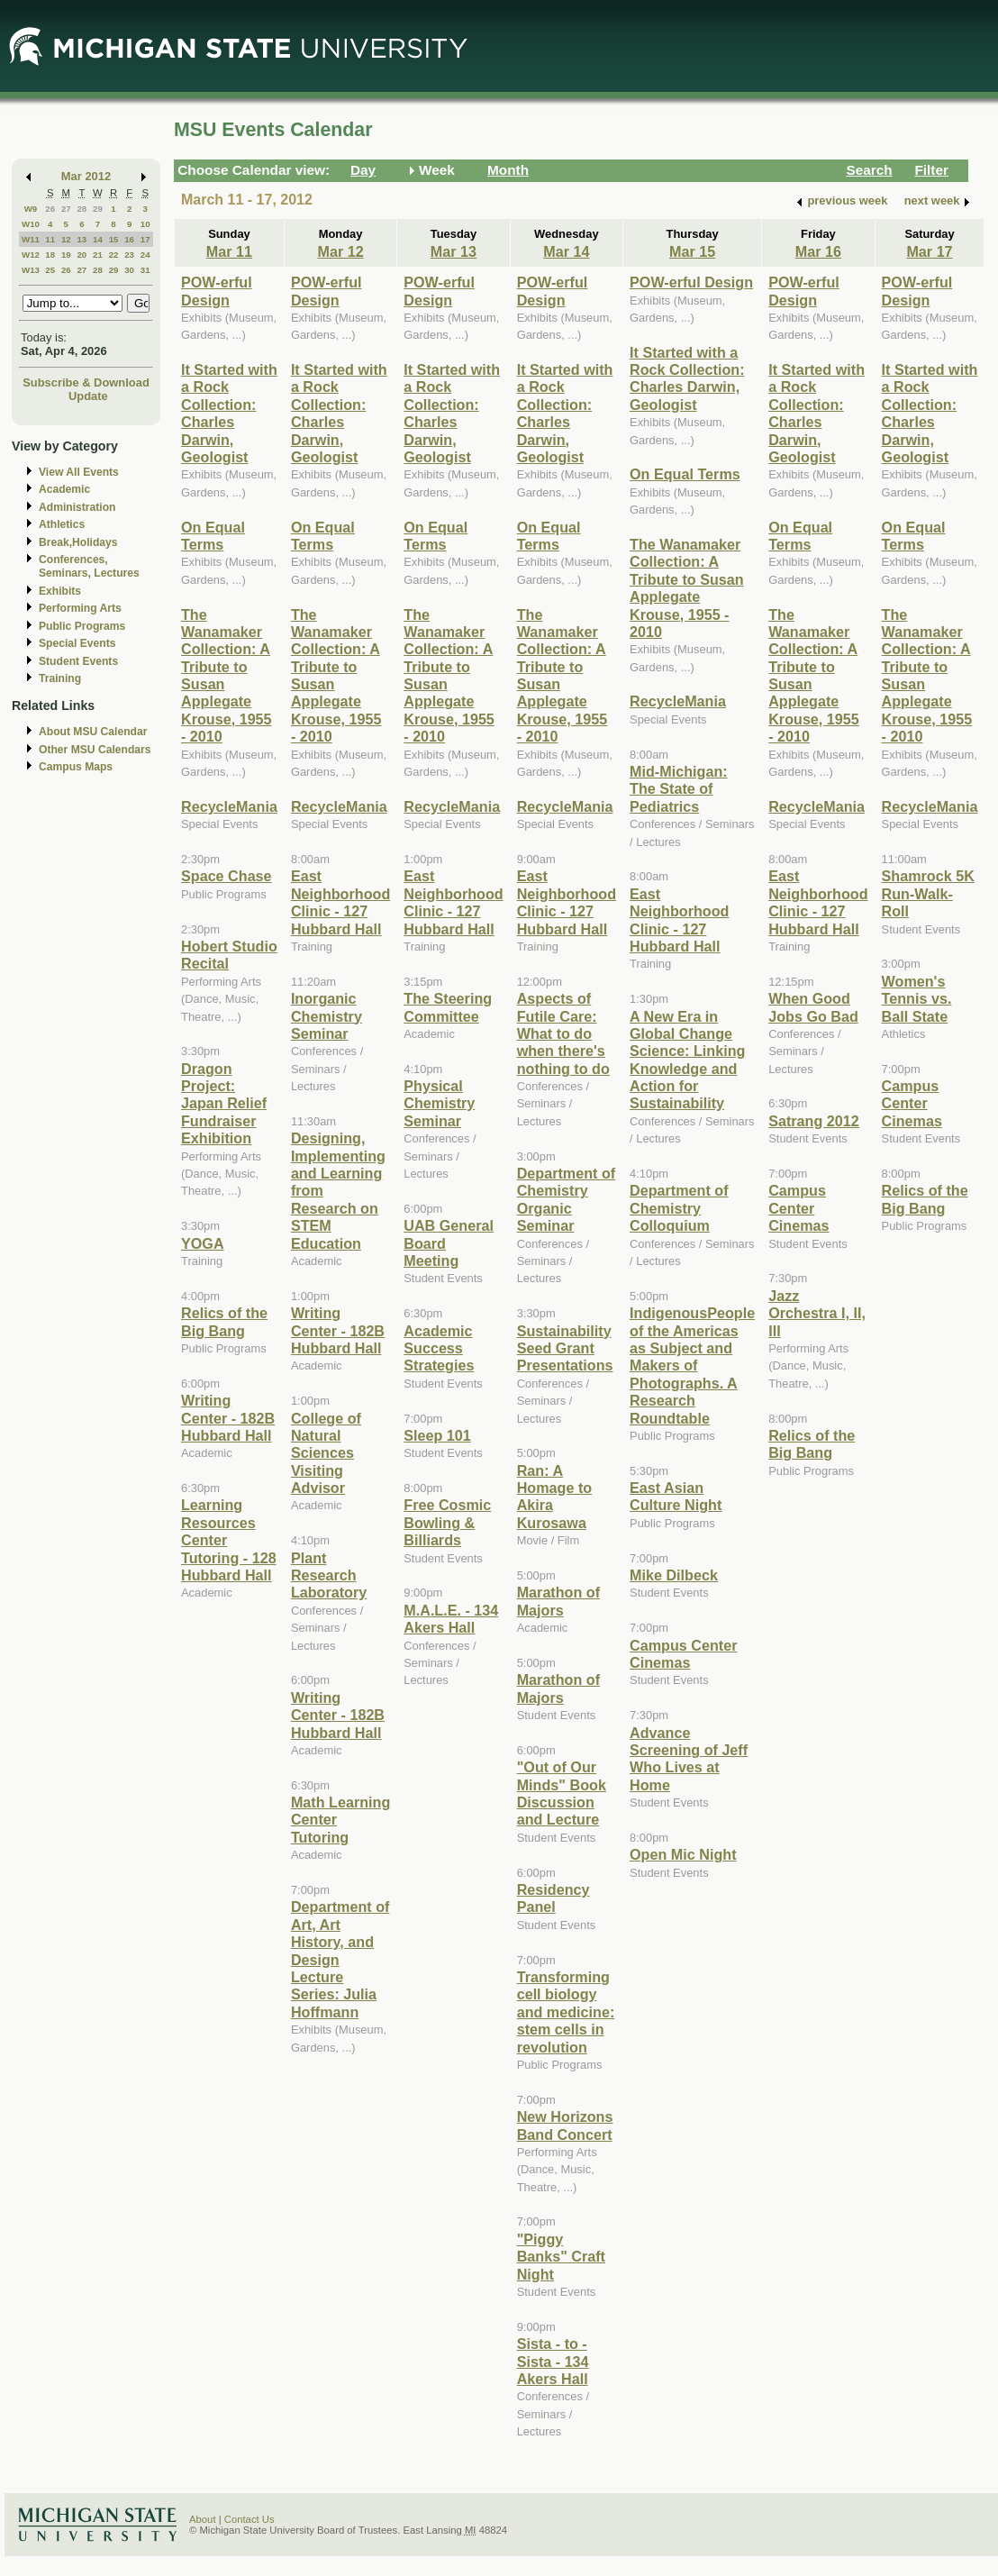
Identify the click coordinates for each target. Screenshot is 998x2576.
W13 (31, 270)
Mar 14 (566, 251)
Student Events (78, 661)
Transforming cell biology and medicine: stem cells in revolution (566, 2012)
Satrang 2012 (813, 1121)
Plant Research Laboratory (329, 1575)
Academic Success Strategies (439, 1348)
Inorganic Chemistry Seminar (326, 1016)
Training (60, 678)
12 (66, 239)
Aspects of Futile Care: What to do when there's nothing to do (563, 1033)
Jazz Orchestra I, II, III (817, 1313)
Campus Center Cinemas (683, 1653)
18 (50, 254)
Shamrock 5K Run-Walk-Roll (928, 893)
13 (81, 239)
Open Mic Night (683, 1854)
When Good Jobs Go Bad (813, 1007)
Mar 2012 (86, 176)
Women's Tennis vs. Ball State (917, 998)
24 (145, 254)
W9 (31, 209)
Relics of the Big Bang (224, 1321)
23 (129, 254)
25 (50, 270)
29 (98, 209)
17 (145, 239)
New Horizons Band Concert (565, 2125)
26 (50, 209)
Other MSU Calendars (95, 749)
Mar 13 (453, 251)
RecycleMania (229, 806)
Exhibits (60, 591)
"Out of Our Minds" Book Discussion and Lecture (561, 1793)
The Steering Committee (448, 1007)
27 (66, 209)
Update (88, 396)
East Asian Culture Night (675, 1496)
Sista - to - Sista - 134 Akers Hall (553, 2361)
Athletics (62, 524)
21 (98, 254)
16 (129, 239)
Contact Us (249, 2519)
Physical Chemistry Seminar (439, 1103)
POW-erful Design (216, 290)
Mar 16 (818, 251)
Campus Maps (76, 766)
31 (145, 270)
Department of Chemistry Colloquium (679, 1207)
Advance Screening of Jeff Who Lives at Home (689, 1759)
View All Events (79, 472)
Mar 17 (929, 251)
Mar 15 (692, 251)
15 (114, 239)
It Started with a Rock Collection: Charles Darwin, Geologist (229, 413)
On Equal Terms (213, 535)
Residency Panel (553, 1898)
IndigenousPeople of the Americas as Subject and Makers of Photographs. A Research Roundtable (692, 1365)
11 (50, 239)
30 (129, 270)
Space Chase (226, 876)
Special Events (77, 643)
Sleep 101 (437, 1435)
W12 (31, 254)
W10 (31, 224)
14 (98, 239)
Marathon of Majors (558, 1600)
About (202, 2519)
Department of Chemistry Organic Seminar (566, 1199)
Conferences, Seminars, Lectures (89, 566)
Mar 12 (340, 251)
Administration (77, 507)
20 (81, 254)
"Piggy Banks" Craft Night (561, 2256)
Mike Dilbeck (674, 1575)
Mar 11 (229, 251)
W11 (31, 239)
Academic (64, 489)
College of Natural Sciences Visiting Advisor (326, 1453)
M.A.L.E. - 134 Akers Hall (451, 1618)
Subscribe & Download (86, 382)
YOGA (202, 1243)
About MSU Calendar (93, 731)
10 (145, 224)
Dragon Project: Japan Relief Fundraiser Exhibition (224, 1103)
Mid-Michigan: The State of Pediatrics (679, 789)
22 (114, 254)
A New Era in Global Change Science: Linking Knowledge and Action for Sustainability (687, 1060)
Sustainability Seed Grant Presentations (565, 1348)
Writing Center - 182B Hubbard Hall (228, 1417)
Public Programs (82, 626)
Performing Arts (80, 608)
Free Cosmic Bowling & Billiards (447, 1522)
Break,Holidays (78, 542)
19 (66, 254)
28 (81, 209)
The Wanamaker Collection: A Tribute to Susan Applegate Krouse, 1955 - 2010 (687, 588)
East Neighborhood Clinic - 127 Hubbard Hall (340, 902)
